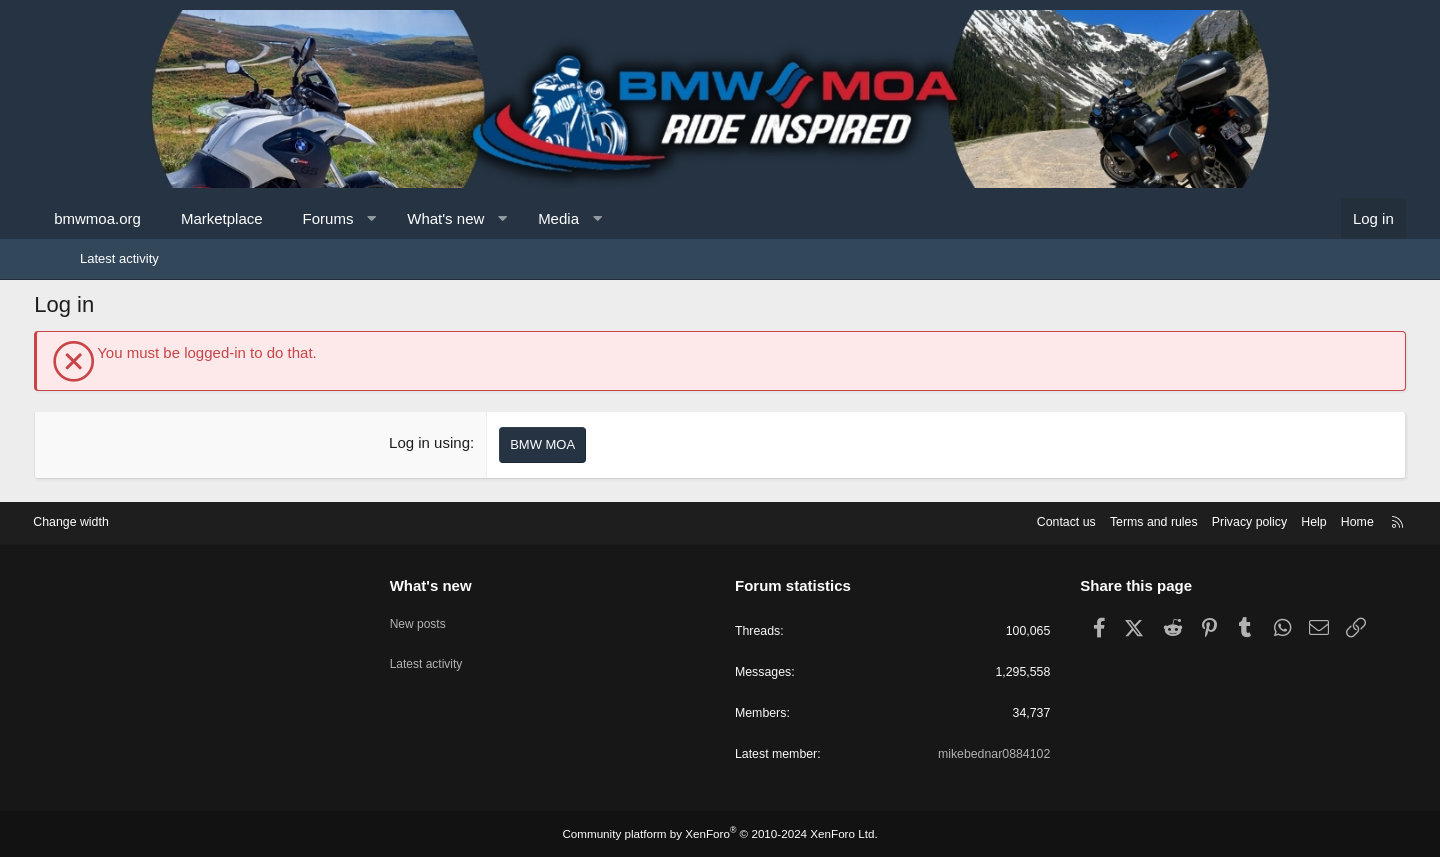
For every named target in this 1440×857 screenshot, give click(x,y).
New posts (448, 616)
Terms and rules (1087, 519)
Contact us (995, 519)
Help (1255, 519)
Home (1300, 519)
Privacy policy (1187, 519)
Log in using (445, 442)
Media (604, 218)
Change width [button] (129, 519)
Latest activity (119, 258)
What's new (491, 218)
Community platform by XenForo (720, 834)
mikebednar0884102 (963, 754)
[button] (417, 218)
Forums (373, 218)
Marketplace (268, 218)
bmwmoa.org (143, 218)
